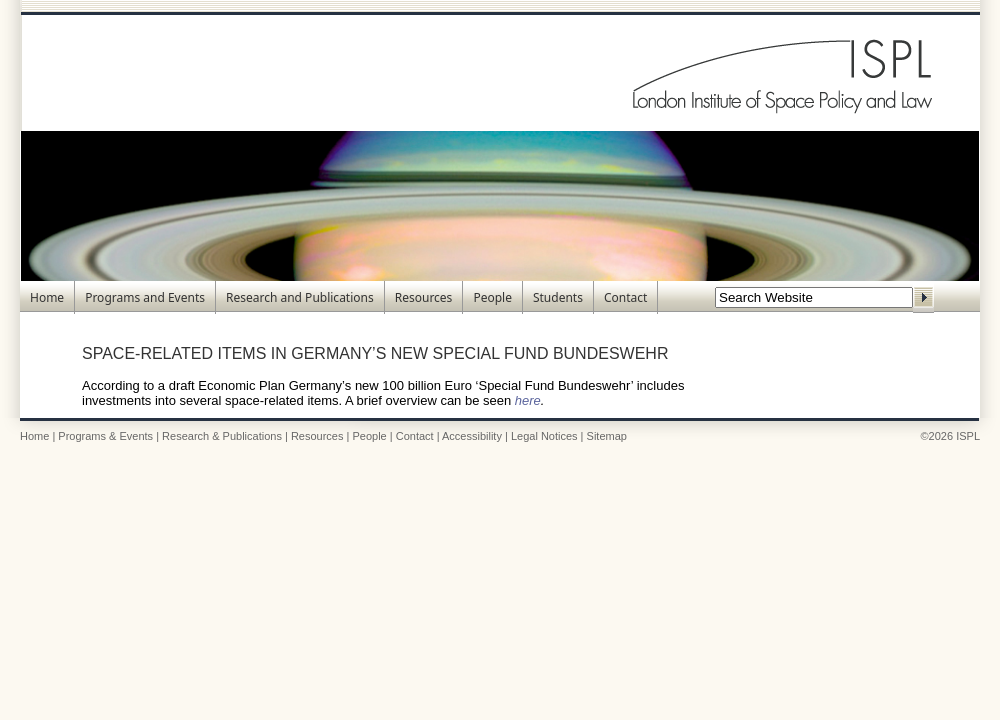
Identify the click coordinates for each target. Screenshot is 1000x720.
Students (558, 297)
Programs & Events (105, 436)
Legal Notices (544, 436)
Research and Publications (300, 297)
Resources (424, 297)
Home (47, 297)
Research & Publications (222, 436)
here (528, 400)
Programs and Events (145, 297)
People (492, 297)
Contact (625, 297)
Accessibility (472, 436)
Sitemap (607, 436)
